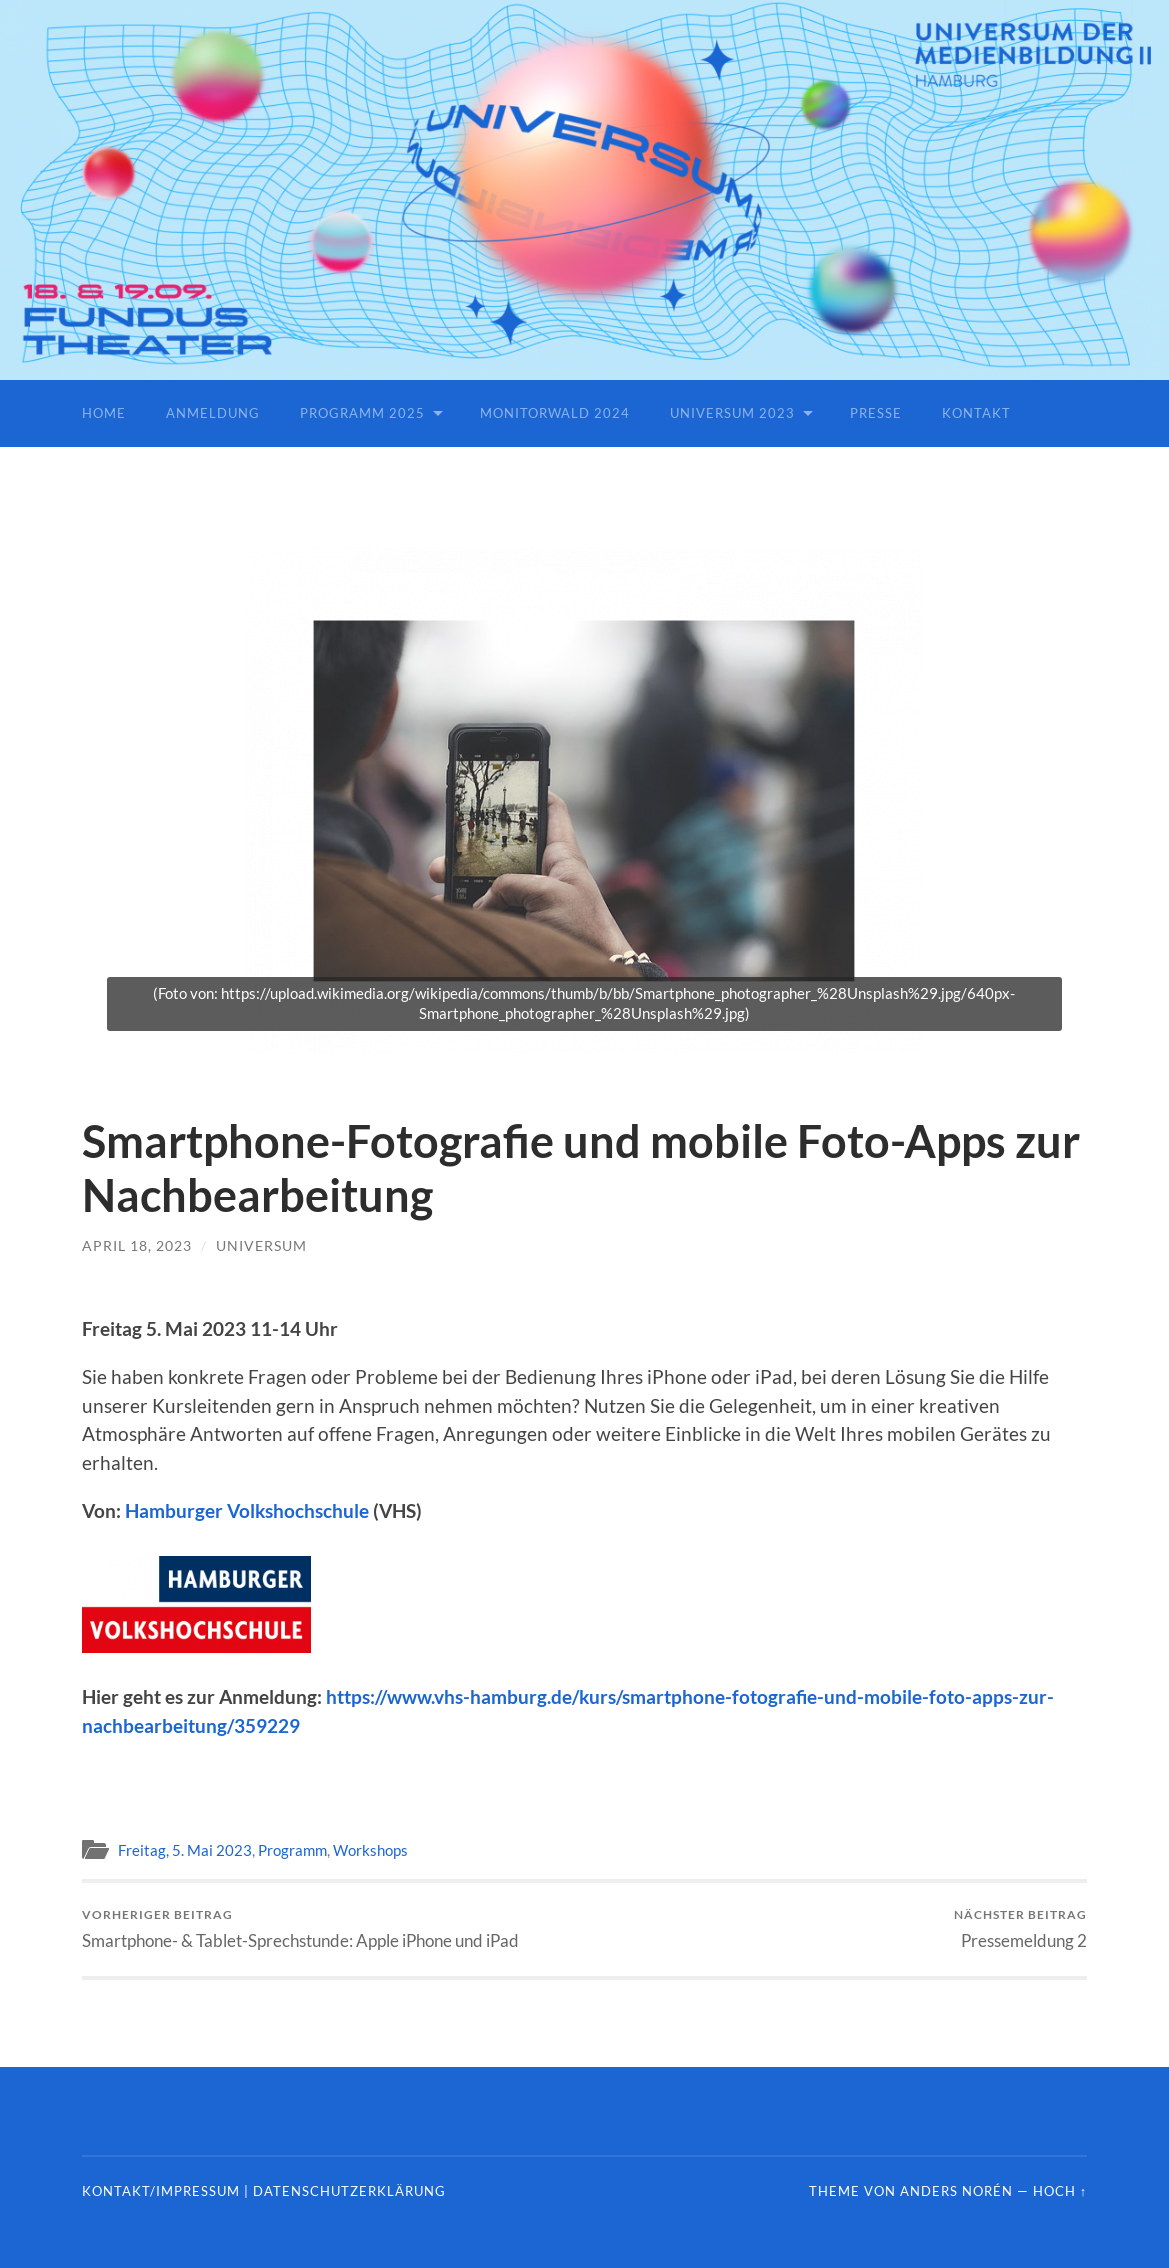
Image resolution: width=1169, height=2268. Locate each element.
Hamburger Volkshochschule (247, 1510)
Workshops (370, 1850)
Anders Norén (956, 2191)
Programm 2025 (362, 413)
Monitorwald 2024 (555, 413)
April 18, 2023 (137, 1245)
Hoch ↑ (1060, 2191)
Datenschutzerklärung (349, 2191)
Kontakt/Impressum (161, 2191)
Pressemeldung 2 (1020, 1928)
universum (261, 1245)
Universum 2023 (732, 413)
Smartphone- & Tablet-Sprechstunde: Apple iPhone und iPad (300, 1928)
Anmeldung (213, 413)
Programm (292, 1850)
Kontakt (976, 413)
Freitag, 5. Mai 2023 (185, 1850)
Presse (876, 413)
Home (104, 413)
